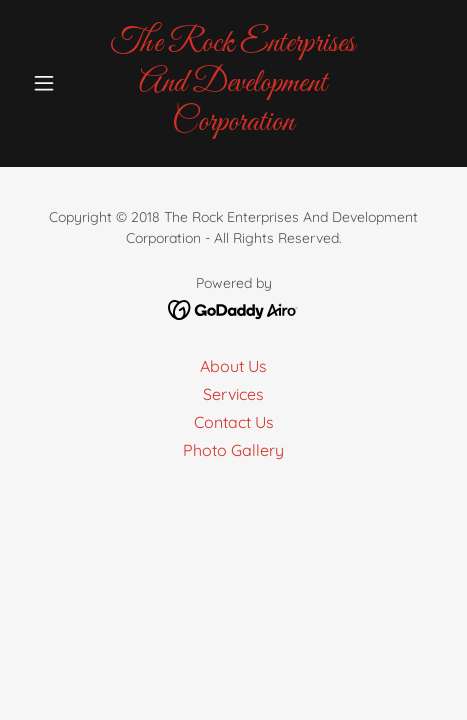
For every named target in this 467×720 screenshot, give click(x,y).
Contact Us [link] (234, 422)
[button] (55, 83)
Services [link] (233, 394)
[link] (233, 83)
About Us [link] (233, 366)
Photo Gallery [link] (233, 450)
